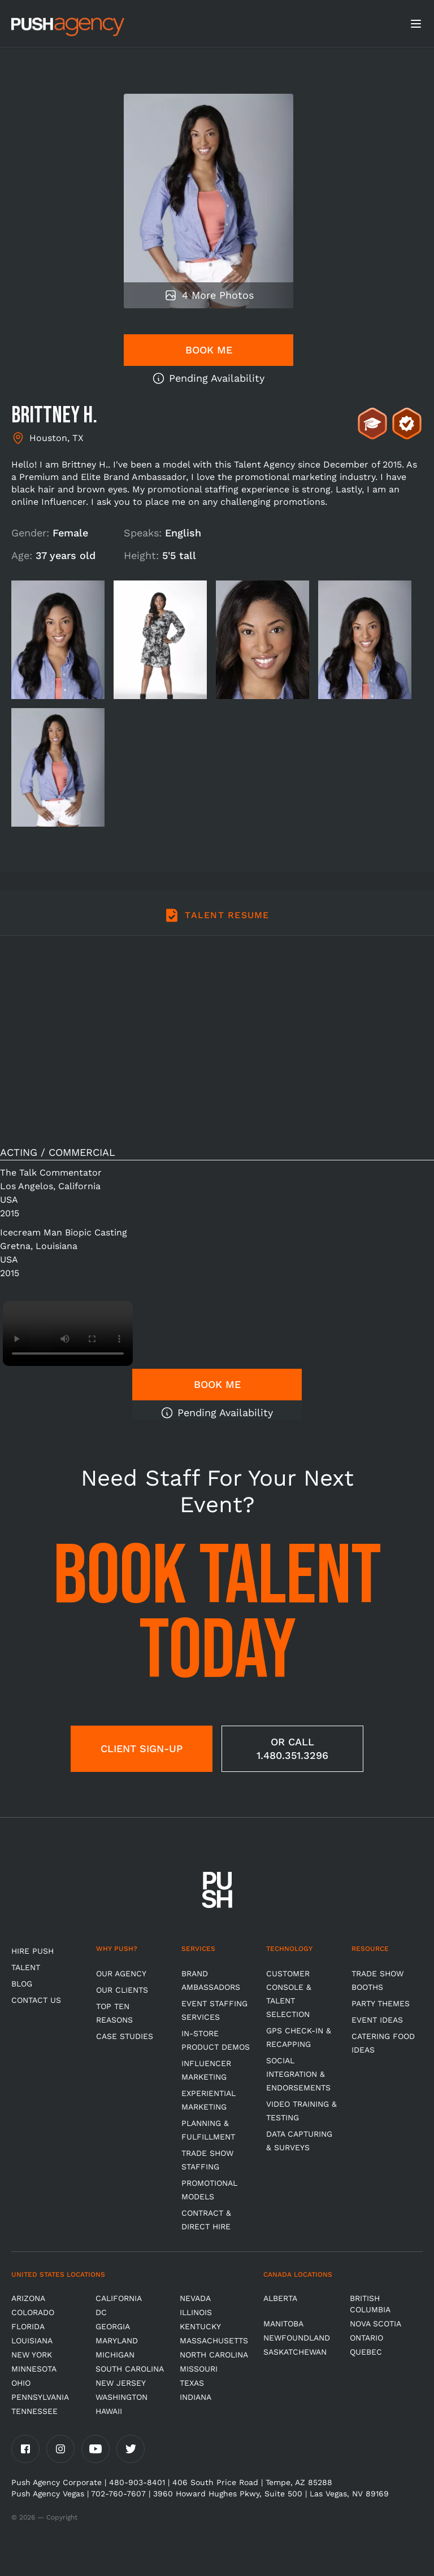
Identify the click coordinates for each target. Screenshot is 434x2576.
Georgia (113, 2326)
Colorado (32, 2312)
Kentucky (200, 2326)
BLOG (21, 1983)
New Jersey (121, 2382)
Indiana (195, 2397)
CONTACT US (36, 2000)
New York (31, 2354)
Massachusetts (214, 2340)
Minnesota (34, 2368)
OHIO (21, 2382)
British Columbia (370, 2304)
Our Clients (122, 1989)
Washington (121, 2397)
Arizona (28, 2298)
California (119, 2298)
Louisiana (32, 2340)
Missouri (199, 2368)
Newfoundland (296, 2337)
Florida (28, 2326)
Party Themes (380, 2003)
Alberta (280, 2298)
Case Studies (124, 2036)
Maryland (117, 2340)
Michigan (115, 2354)
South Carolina (130, 2368)
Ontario (366, 2337)
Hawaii (109, 2411)
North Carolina (214, 2354)
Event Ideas (377, 2019)
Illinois (196, 2312)
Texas (192, 2382)
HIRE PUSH (32, 1950)
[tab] (217, 921)
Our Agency (121, 1973)
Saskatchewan (295, 2351)
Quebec (366, 2351)
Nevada (195, 2298)
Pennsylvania (40, 2397)
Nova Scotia (375, 2323)
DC (101, 2312)
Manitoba (283, 2323)
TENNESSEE (34, 2411)
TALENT (25, 1967)
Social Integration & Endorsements (298, 2074)
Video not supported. (68, 1333)
